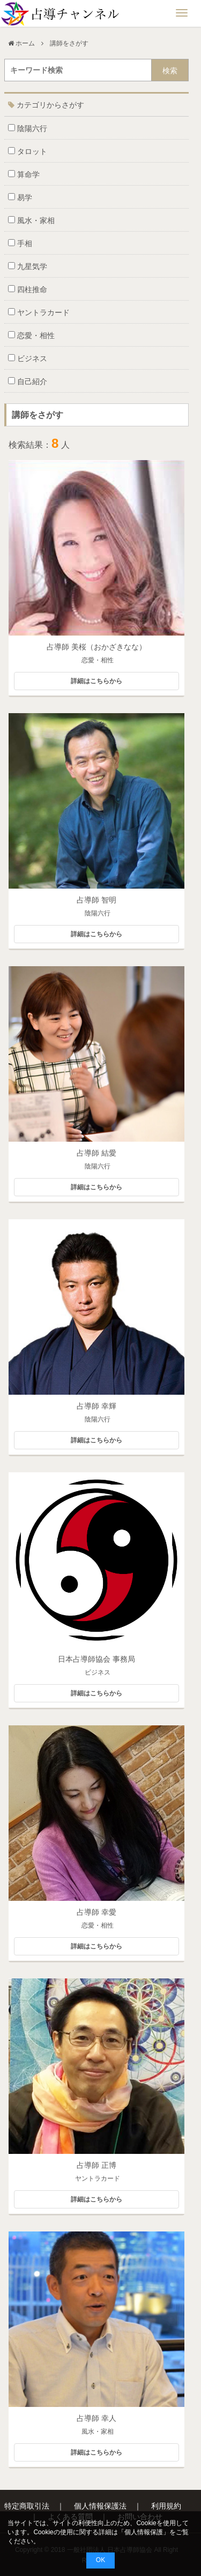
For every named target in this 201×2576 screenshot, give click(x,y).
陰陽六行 (27, 128)
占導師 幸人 (96, 2418)
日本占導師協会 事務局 (96, 1659)
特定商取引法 (26, 2506)
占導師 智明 (96, 900)
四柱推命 (27, 289)
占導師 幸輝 (96, 1406)
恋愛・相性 (31, 335)
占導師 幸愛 (96, 1912)
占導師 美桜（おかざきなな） (96, 647)
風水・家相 (31, 220)
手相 (20, 243)
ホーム (25, 43)
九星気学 (27, 266)
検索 (169, 70)
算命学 (24, 174)
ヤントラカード (39, 312)
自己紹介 (27, 381)
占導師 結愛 (96, 1153)
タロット (27, 151)
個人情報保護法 (100, 2506)
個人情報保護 (143, 2532)
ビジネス (27, 358)
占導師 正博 (96, 2165)
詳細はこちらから (96, 681)
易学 (20, 197)
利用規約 (166, 2506)
